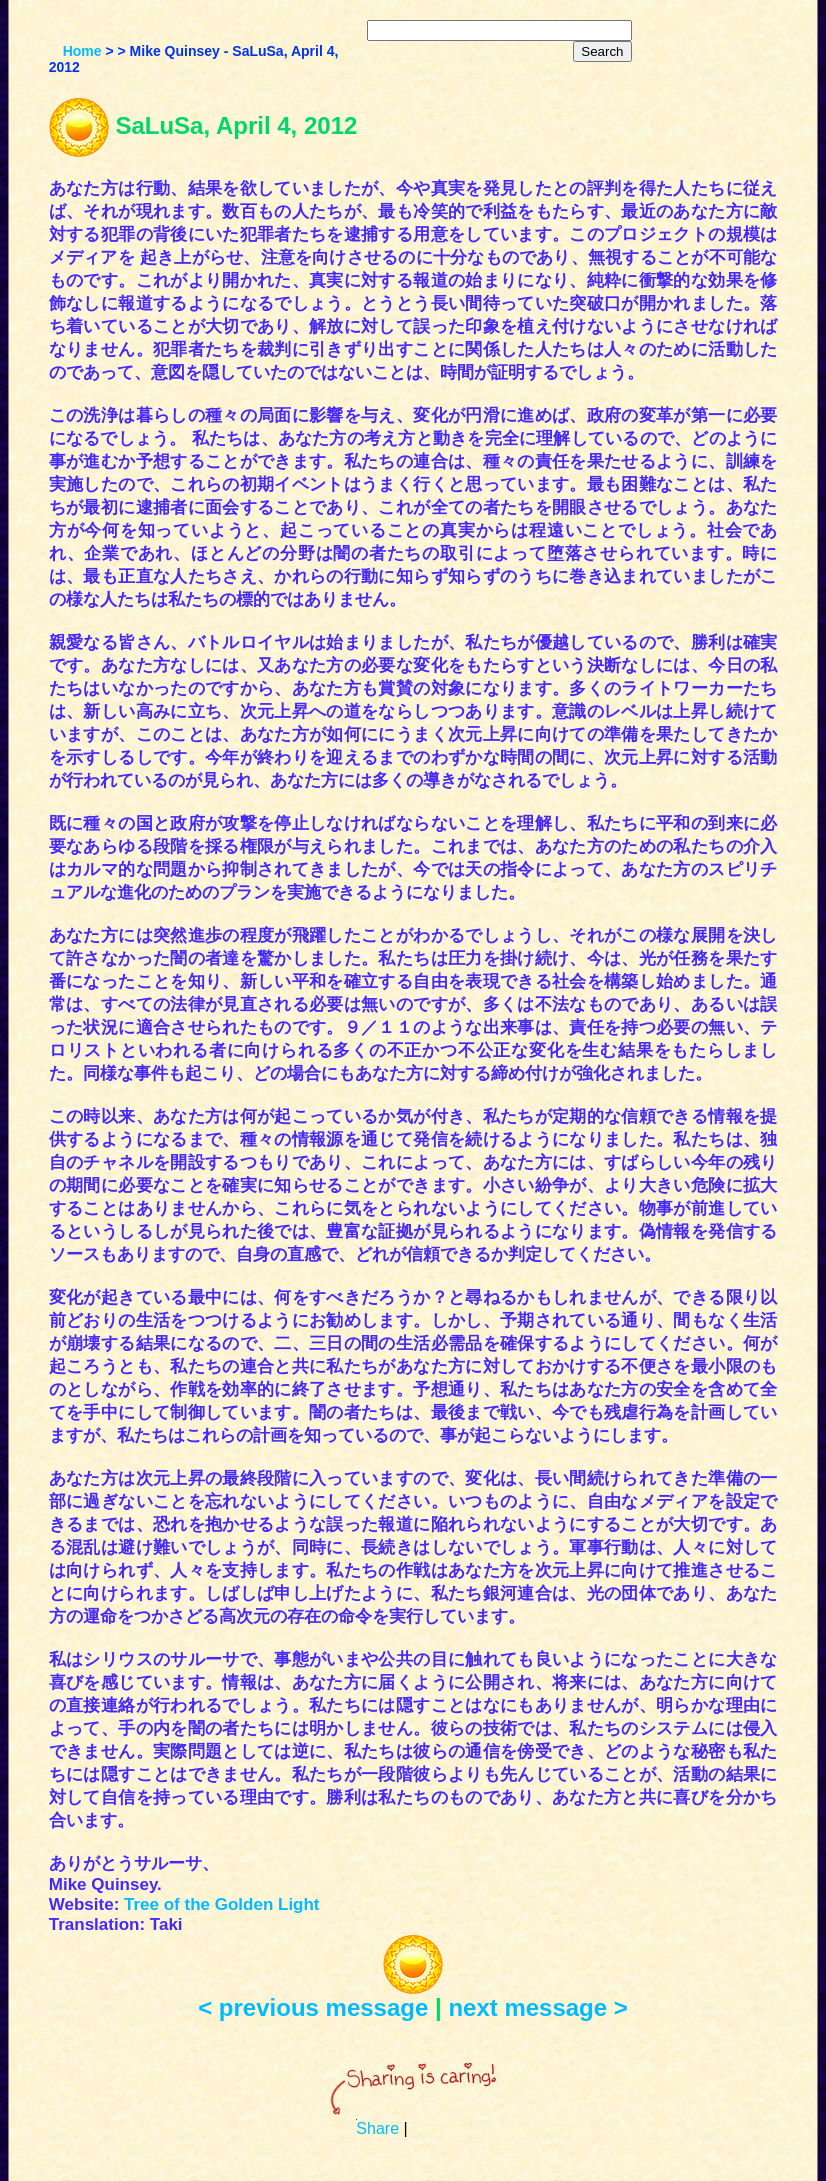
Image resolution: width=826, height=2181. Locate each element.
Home (82, 51)
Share (377, 2128)
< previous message (313, 2007)
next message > (537, 2007)
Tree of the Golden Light (222, 1904)
